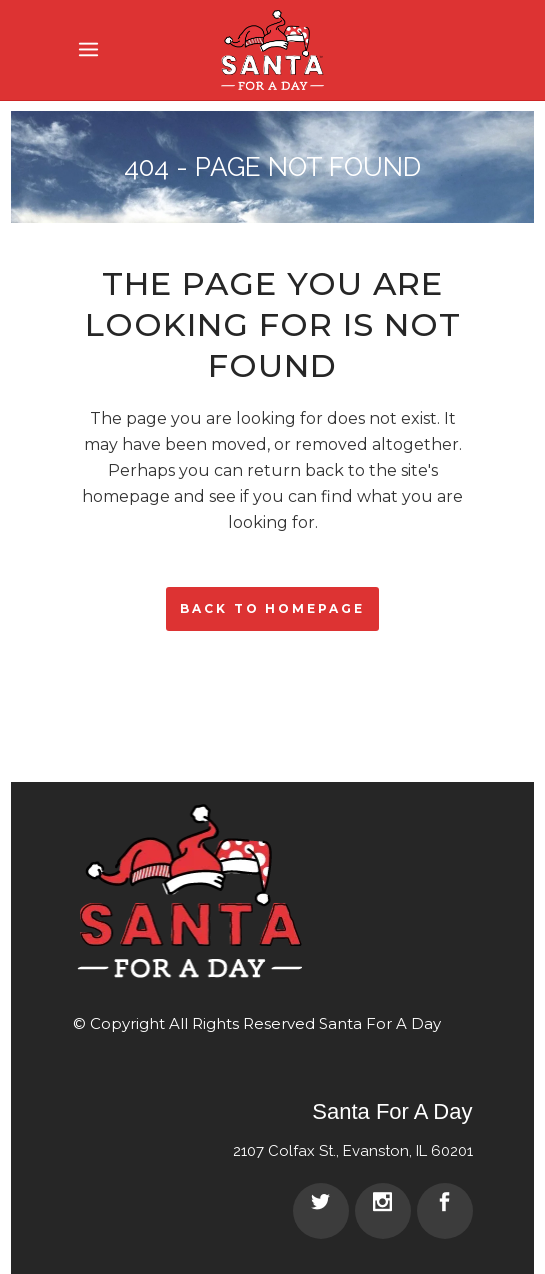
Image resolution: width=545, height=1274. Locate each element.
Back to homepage (272, 608)
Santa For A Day (380, 1023)
